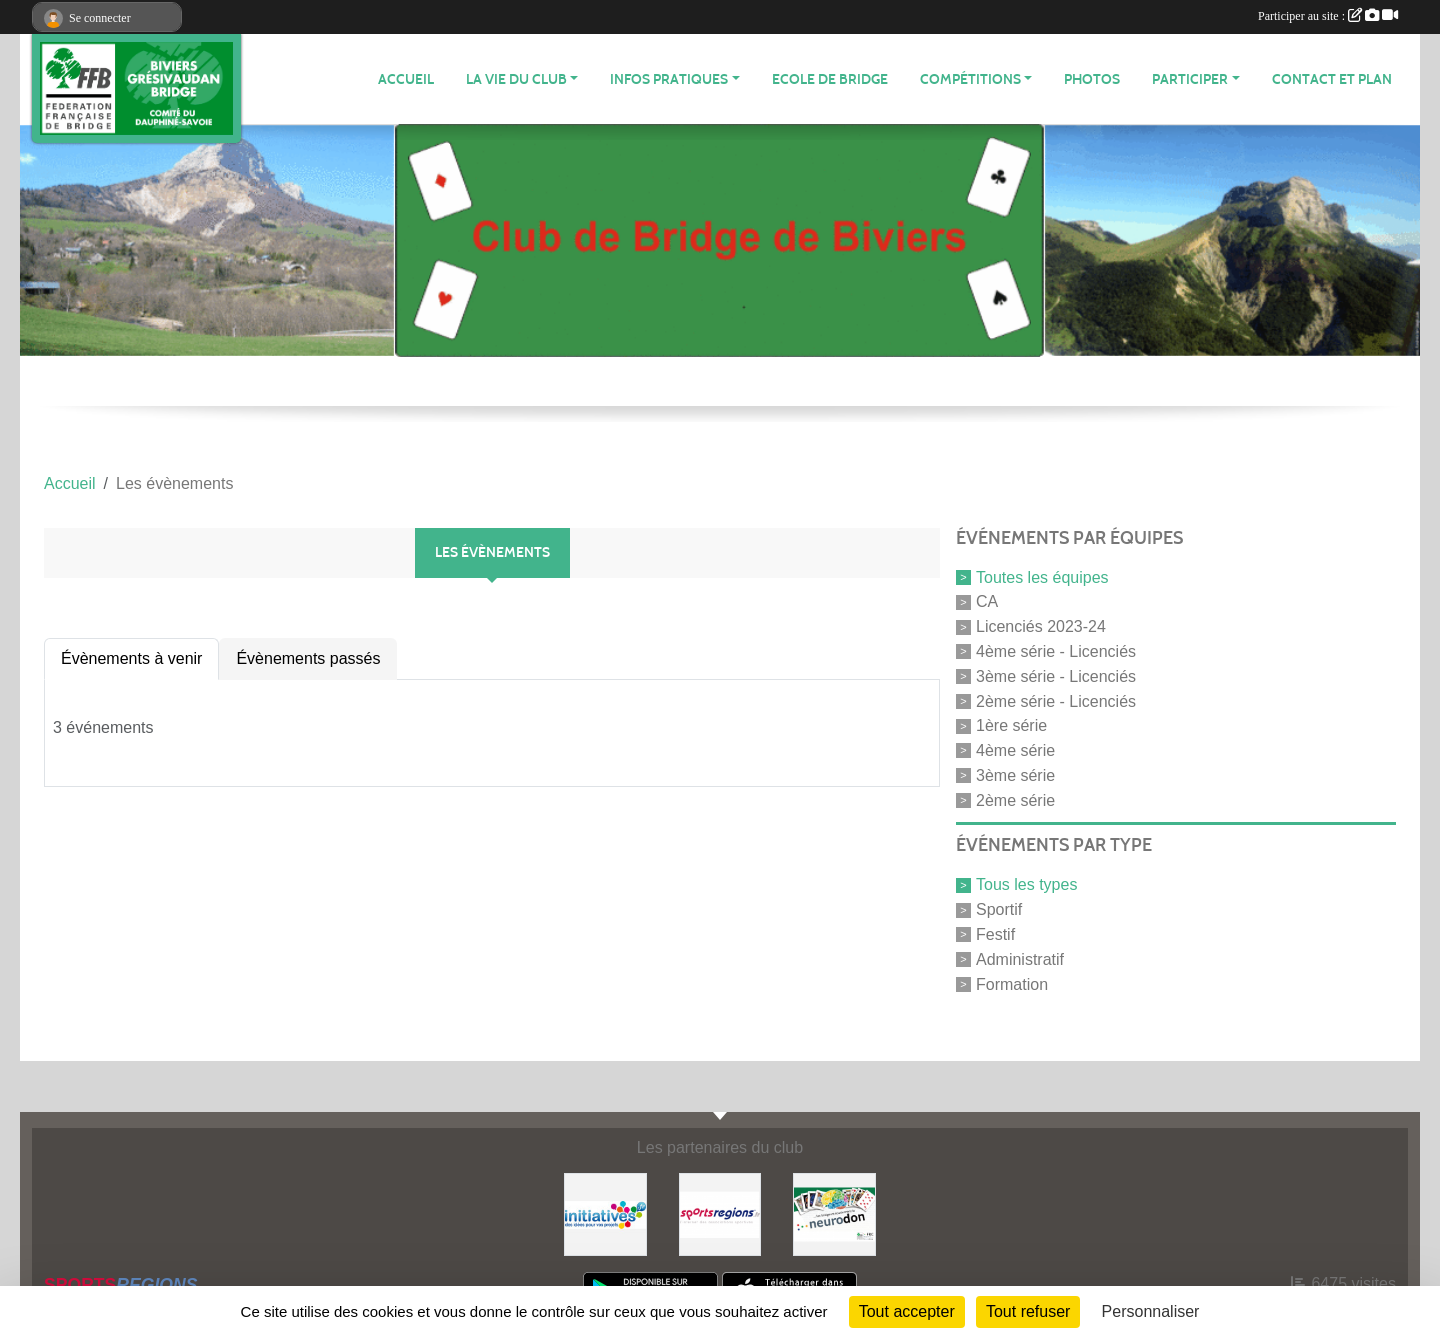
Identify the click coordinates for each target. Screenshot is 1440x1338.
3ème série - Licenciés (1056, 676)
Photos (1092, 79)
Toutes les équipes (1042, 576)
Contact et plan (1332, 79)
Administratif (1020, 959)
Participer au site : (1328, 16)
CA (987, 601)
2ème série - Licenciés (1056, 700)
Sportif (999, 909)
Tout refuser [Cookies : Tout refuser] (1028, 1311)
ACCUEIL (406, 79)
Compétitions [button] (970, 79)
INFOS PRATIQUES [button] (669, 79)
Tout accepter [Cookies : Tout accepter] (907, 1311)
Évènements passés (308, 658)
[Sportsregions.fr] (720, 1213)
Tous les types (1026, 884)
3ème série (1015, 775)
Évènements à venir (131, 658)
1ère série (1011, 725)
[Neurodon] (834, 1213)
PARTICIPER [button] (1190, 79)
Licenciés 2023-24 (1041, 626)
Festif (995, 934)
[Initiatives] (605, 1213)
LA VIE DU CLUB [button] (516, 79)
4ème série (1015, 750)
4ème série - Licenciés (1056, 651)
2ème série (1015, 799)
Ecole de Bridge (830, 79)
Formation (1012, 983)
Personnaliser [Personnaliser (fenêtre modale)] (1151, 1311)
